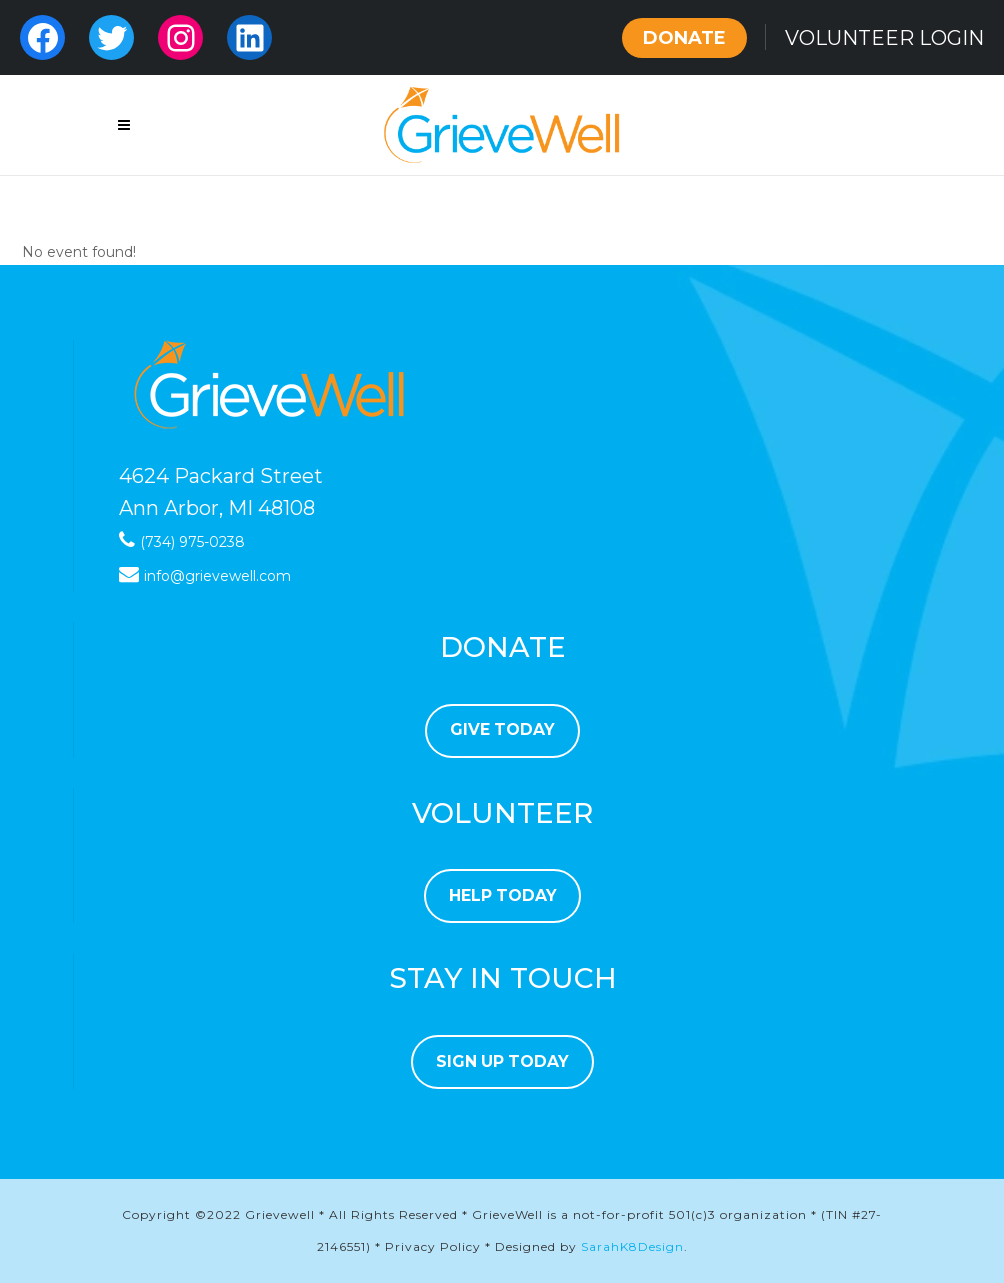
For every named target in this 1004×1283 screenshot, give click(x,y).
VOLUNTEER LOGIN (884, 38)
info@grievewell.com (217, 576)
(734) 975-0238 (192, 542)
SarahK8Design (632, 1246)
